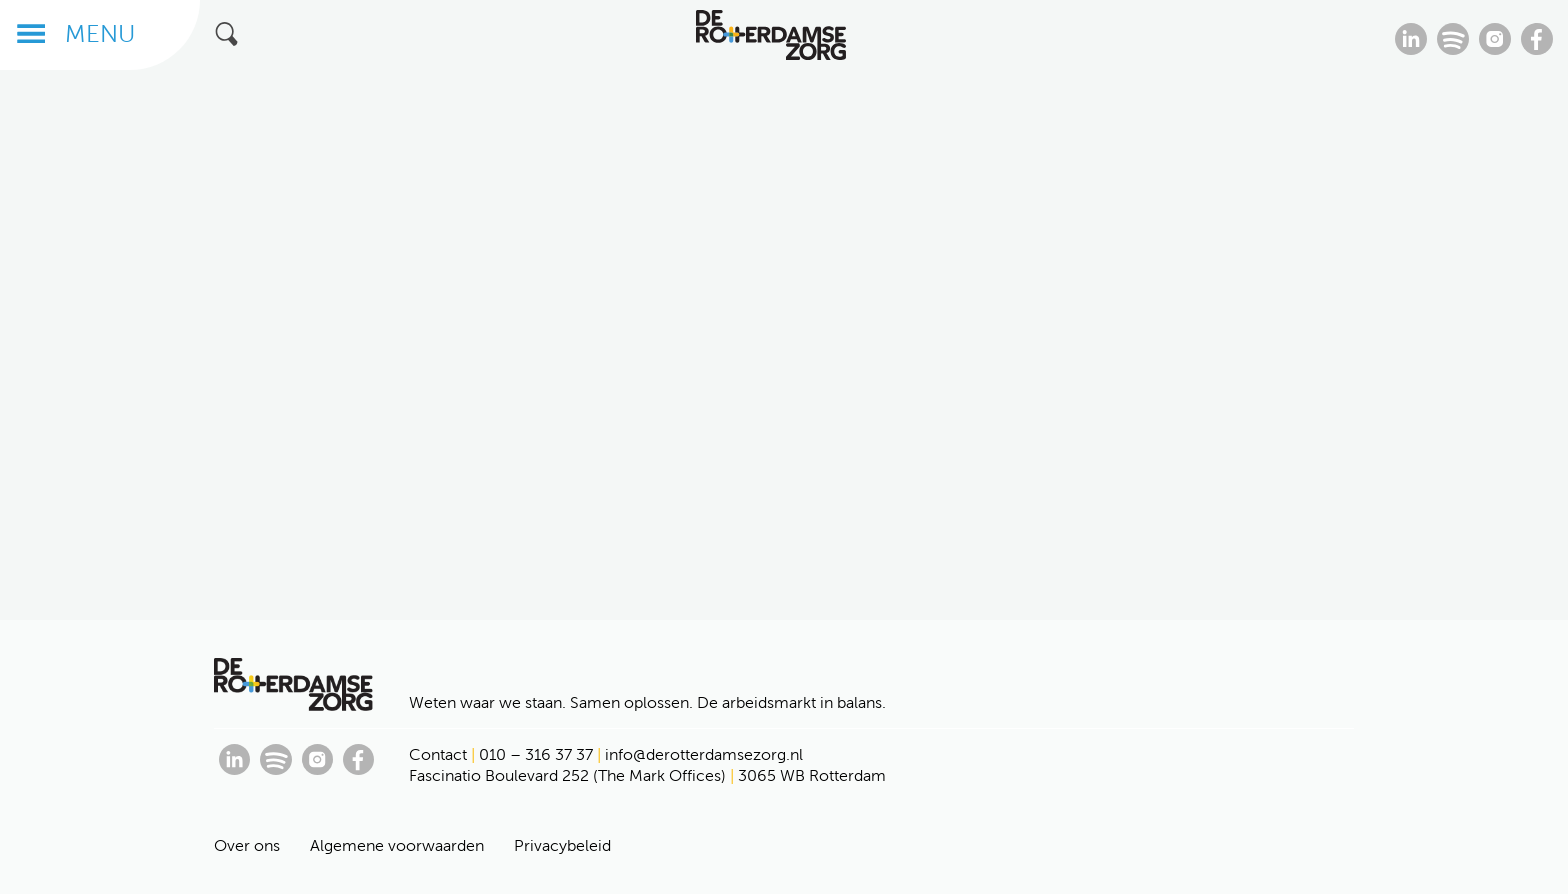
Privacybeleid (562, 845)
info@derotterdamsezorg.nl (704, 754)
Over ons (247, 845)
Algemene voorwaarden (397, 845)
